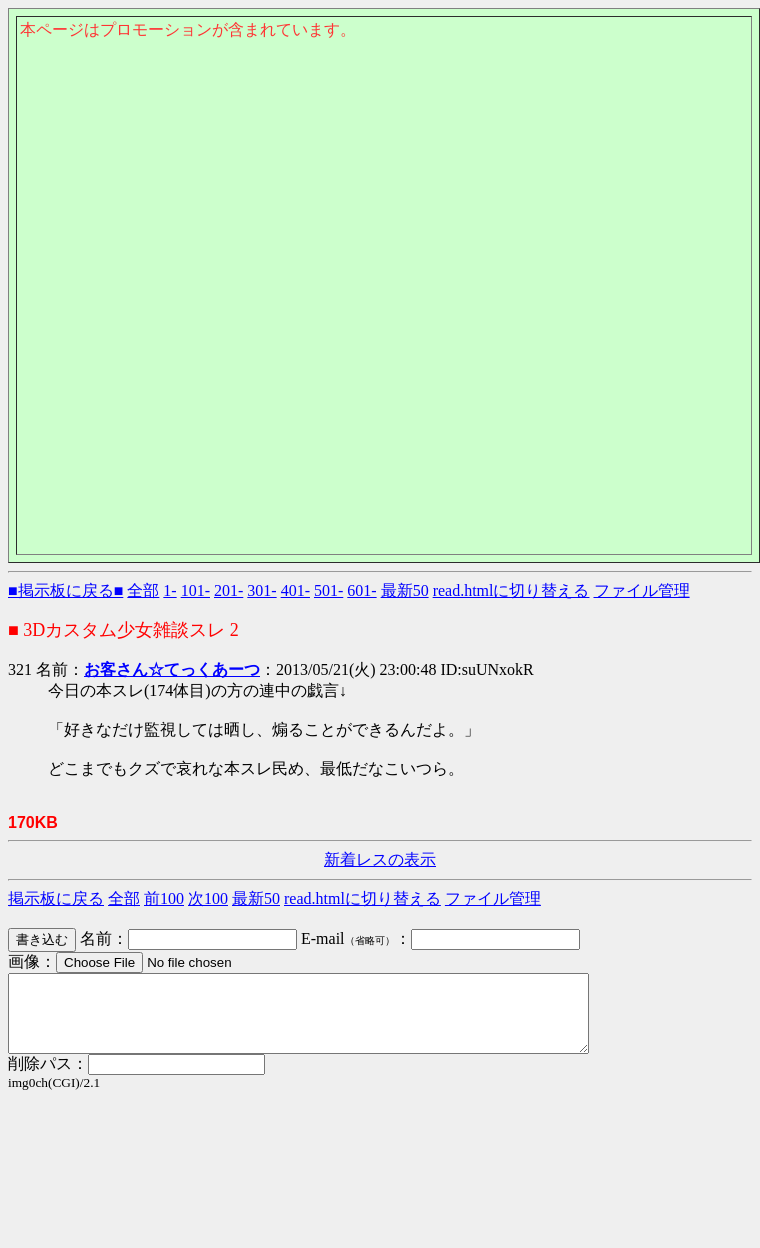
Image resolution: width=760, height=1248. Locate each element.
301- (261, 590)
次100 (208, 898)
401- (295, 590)
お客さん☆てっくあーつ (172, 669)
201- (228, 590)
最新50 (405, 590)
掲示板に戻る (56, 898)
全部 (143, 590)
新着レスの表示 (380, 859)
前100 (164, 898)
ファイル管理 (642, 590)
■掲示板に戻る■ (65, 590)
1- (169, 590)
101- (195, 590)
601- (361, 590)
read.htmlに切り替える (511, 590)
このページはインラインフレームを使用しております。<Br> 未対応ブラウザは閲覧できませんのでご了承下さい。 (384, 146)
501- (328, 590)
